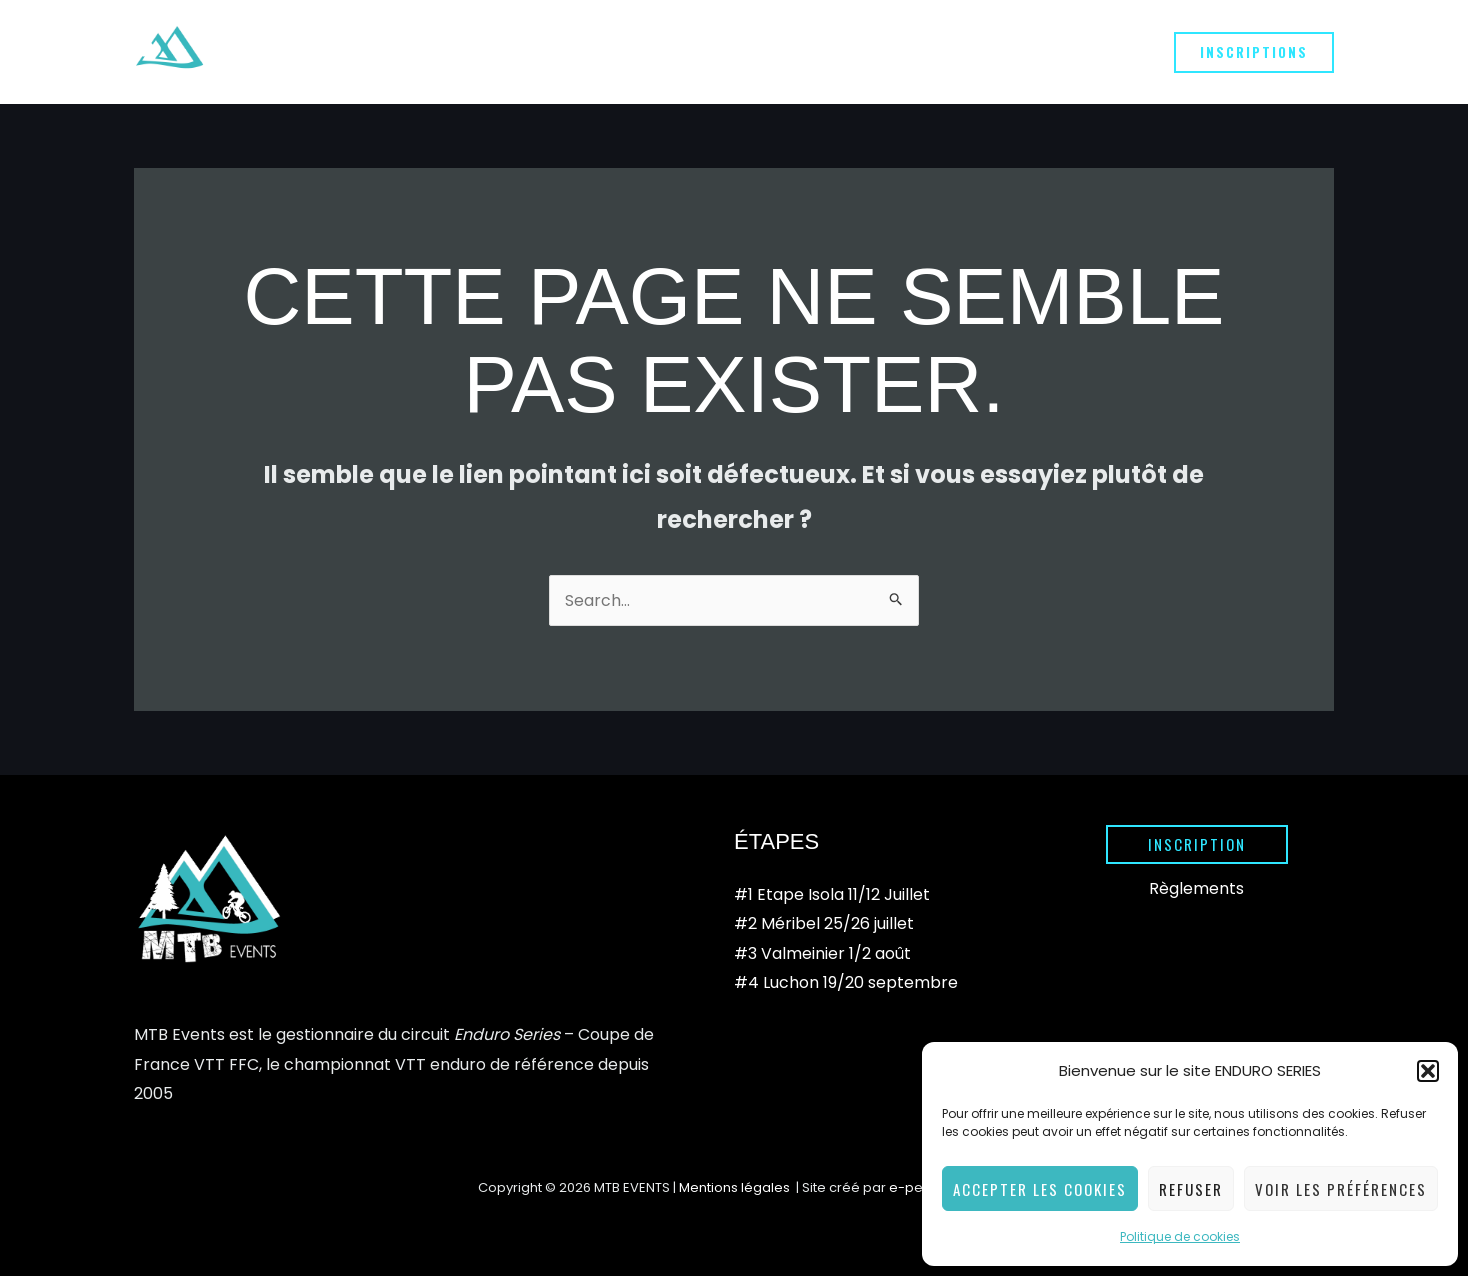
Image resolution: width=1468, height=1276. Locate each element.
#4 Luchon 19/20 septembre (846, 983)
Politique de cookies (1180, 1236)
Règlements (1196, 888)
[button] (1428, 1071)
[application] (613, 52)
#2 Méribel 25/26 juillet (824, 924)
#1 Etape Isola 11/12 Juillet (832, 894)
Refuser (1191, 1189)
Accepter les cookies (1040, 1189)
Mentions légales (736, 1187)
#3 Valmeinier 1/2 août (822, 953)
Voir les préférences (1341, 1189)
